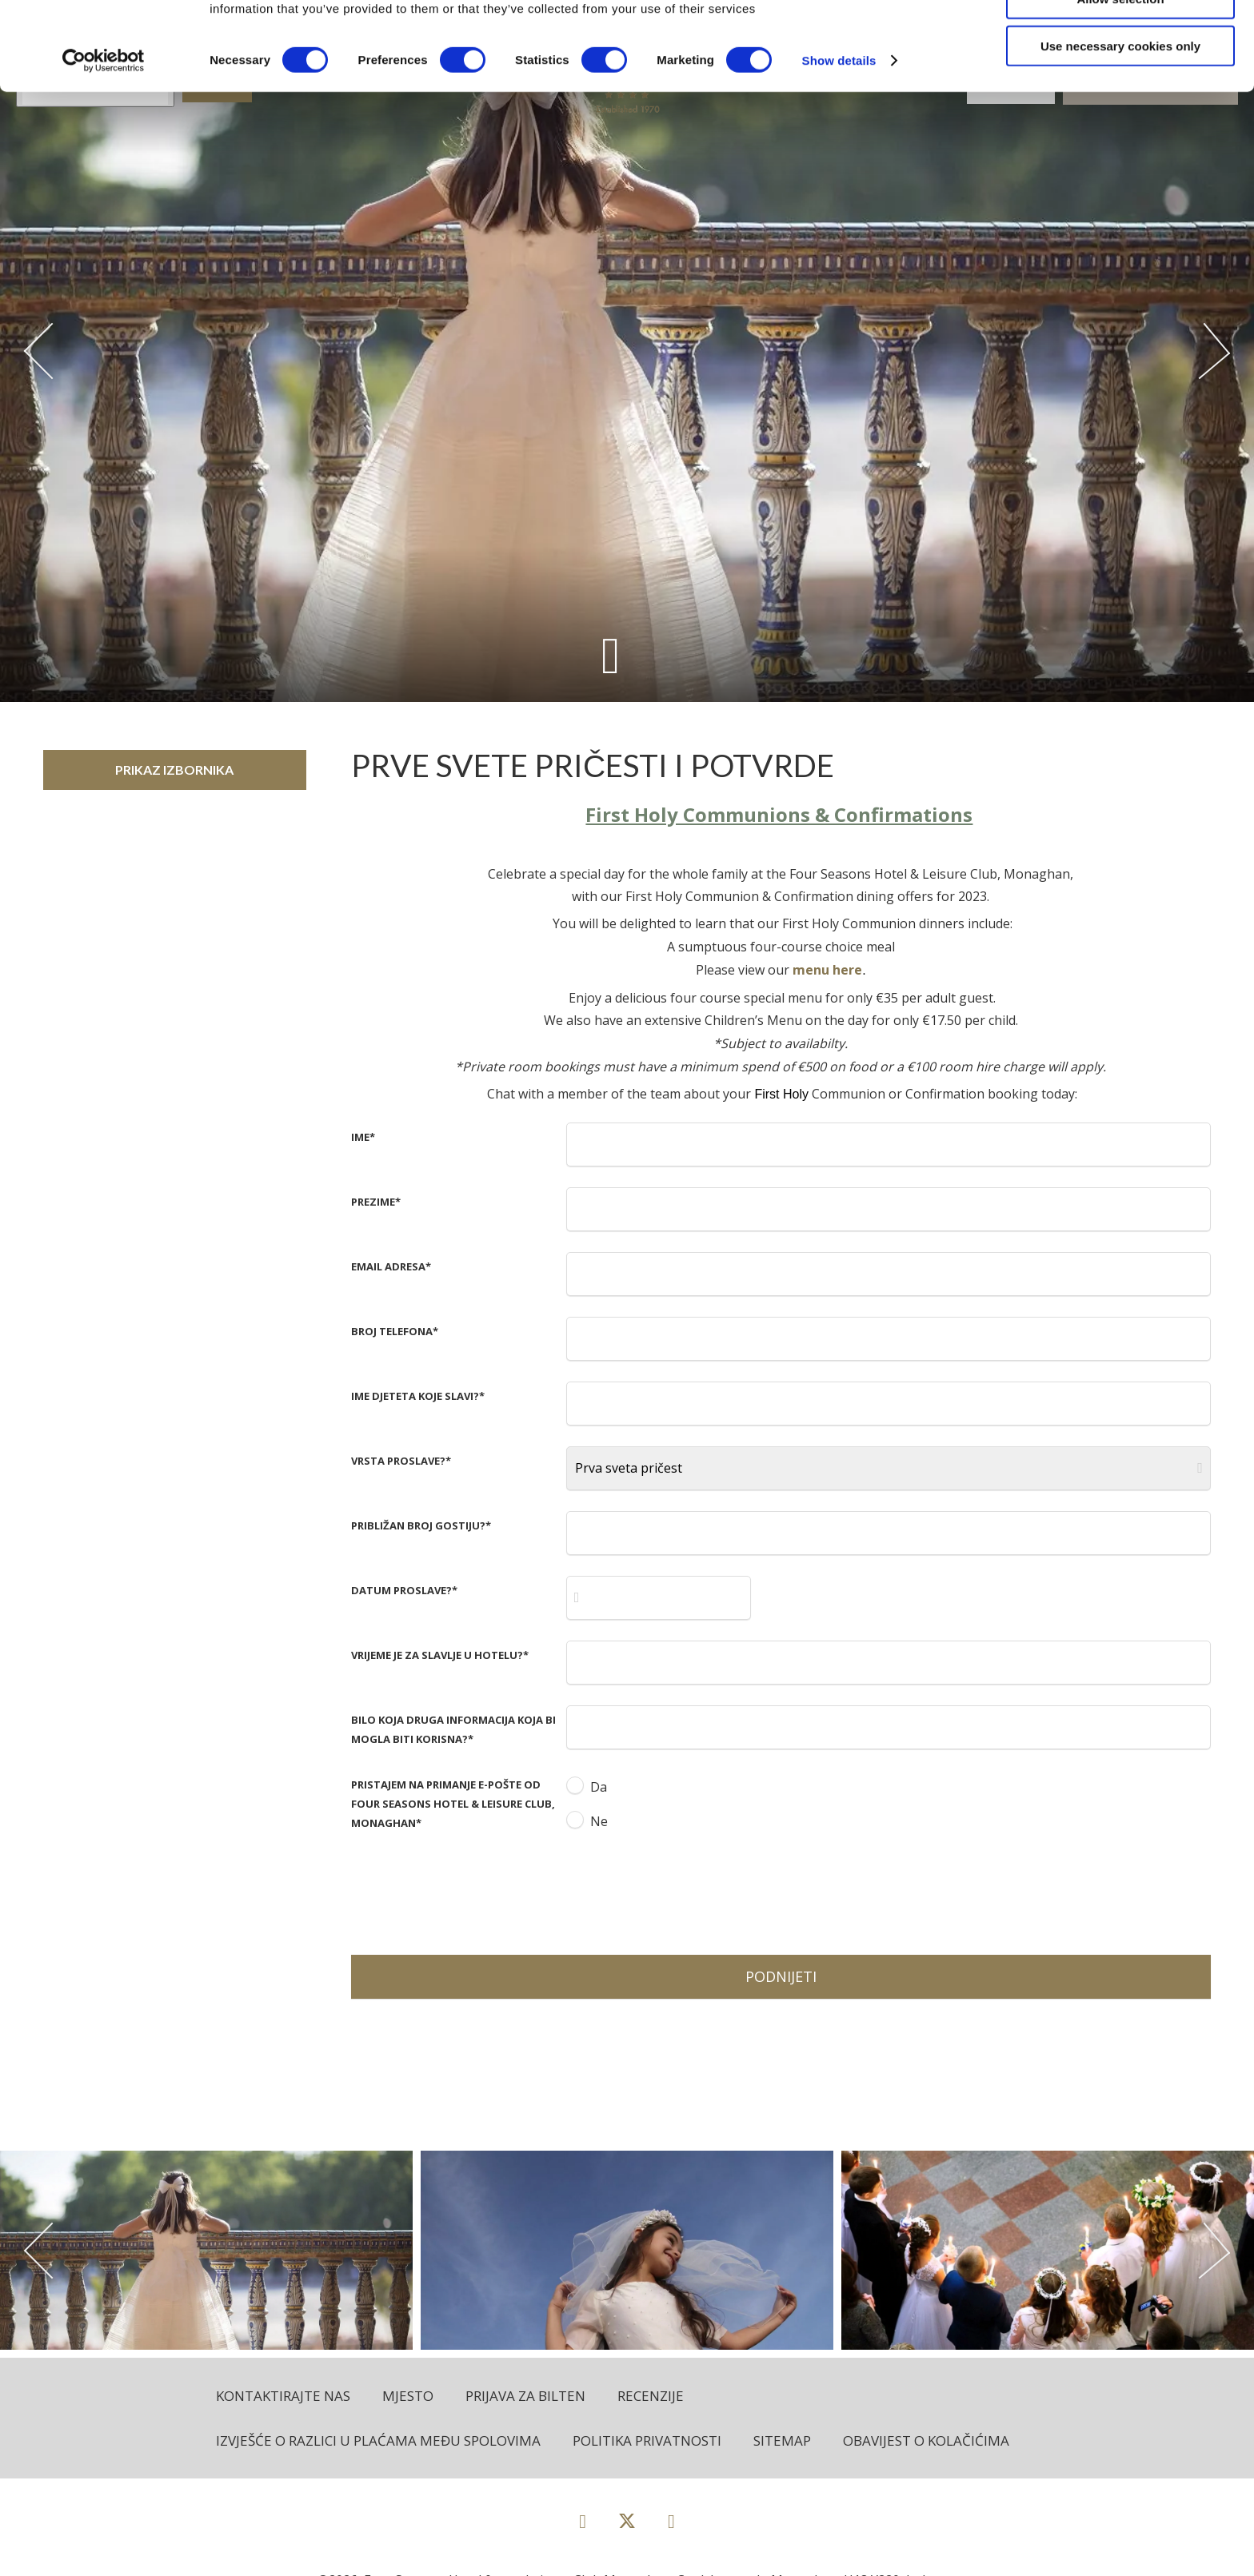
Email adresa (391, 1266)
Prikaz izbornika (174, 769)
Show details (839, 148)
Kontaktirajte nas (283, 2396)
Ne (599, 1821)
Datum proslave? (404, 1590)
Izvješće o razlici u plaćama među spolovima (378, 2440)
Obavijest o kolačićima (926, 2440)
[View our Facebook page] (582, 2520)
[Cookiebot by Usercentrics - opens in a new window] (104, 149)
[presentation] (687, 1891)
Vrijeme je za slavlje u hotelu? (440, 1655)
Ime (363, 1137)
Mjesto (407, 2396)
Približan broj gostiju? (421, 1525)
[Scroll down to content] (610, 655)
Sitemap (782, 2440)
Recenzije (650, 2396)
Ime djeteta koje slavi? (418, 1396)
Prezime (376, 1201)
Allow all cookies (1120, 39)
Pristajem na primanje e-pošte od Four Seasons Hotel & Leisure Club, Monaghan (453, 1803)
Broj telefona (394, 1331)
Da (598, 1787)
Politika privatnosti (647, 2440)
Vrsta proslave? (401, 1460)
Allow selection (1120, 87)
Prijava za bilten (525, 2396)
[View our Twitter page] (627, 2527)
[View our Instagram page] (671, 2520)
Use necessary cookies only (1120, 134)
